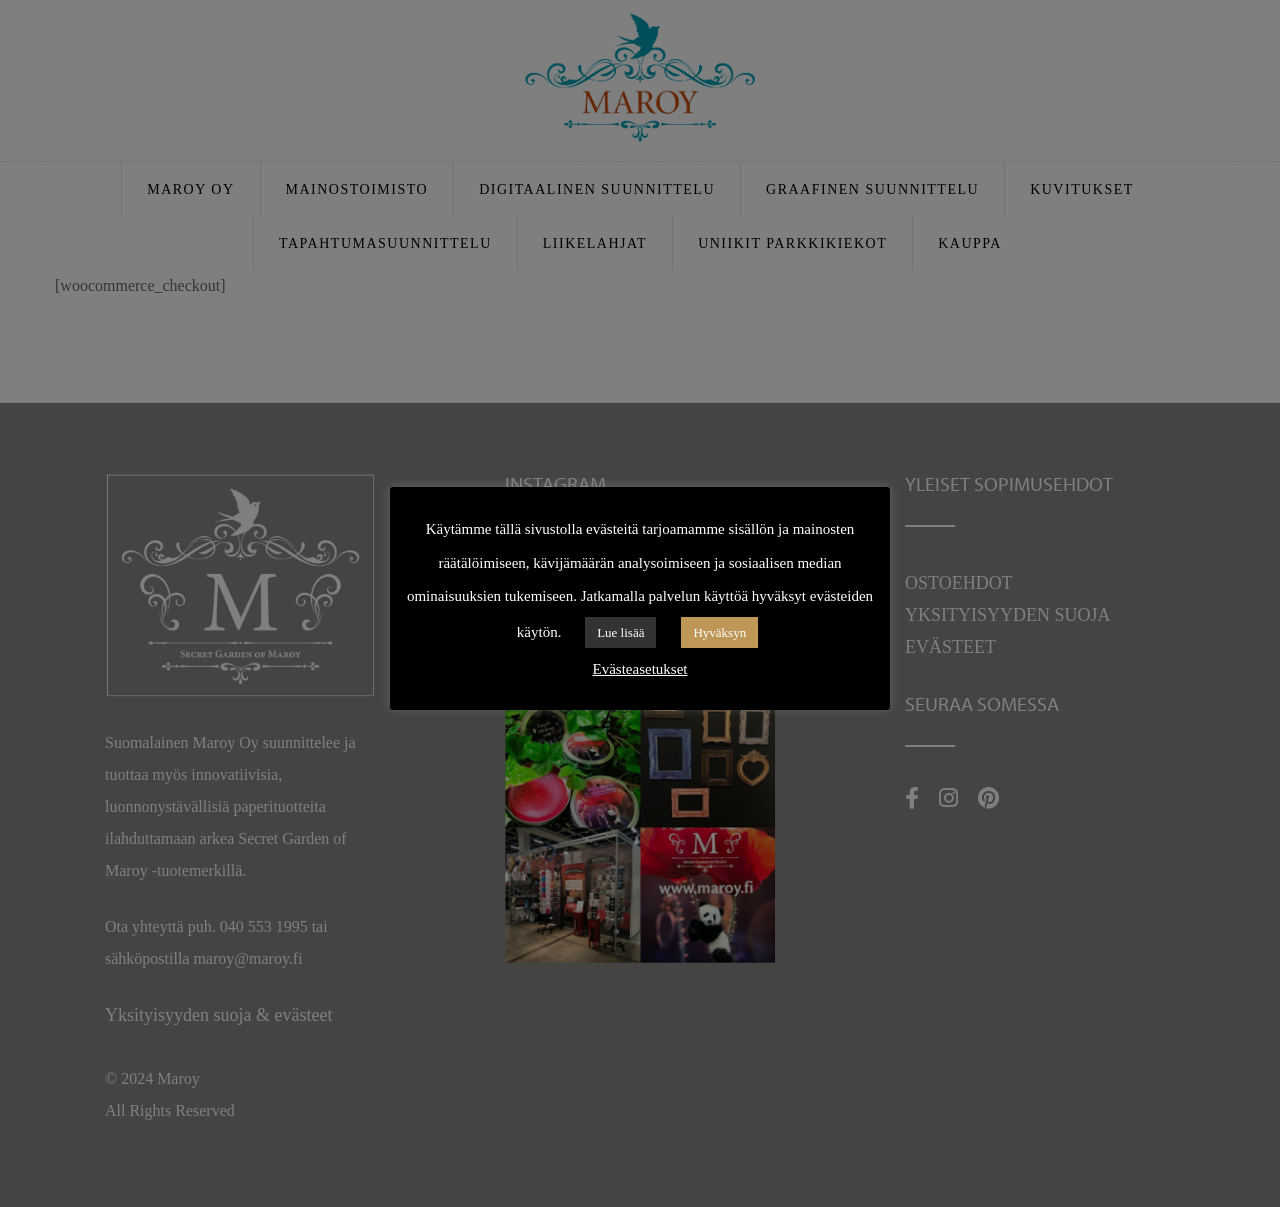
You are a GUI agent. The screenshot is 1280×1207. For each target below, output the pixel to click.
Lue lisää (620, 632)
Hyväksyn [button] (719, 632)
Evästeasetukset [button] (640, 669)
